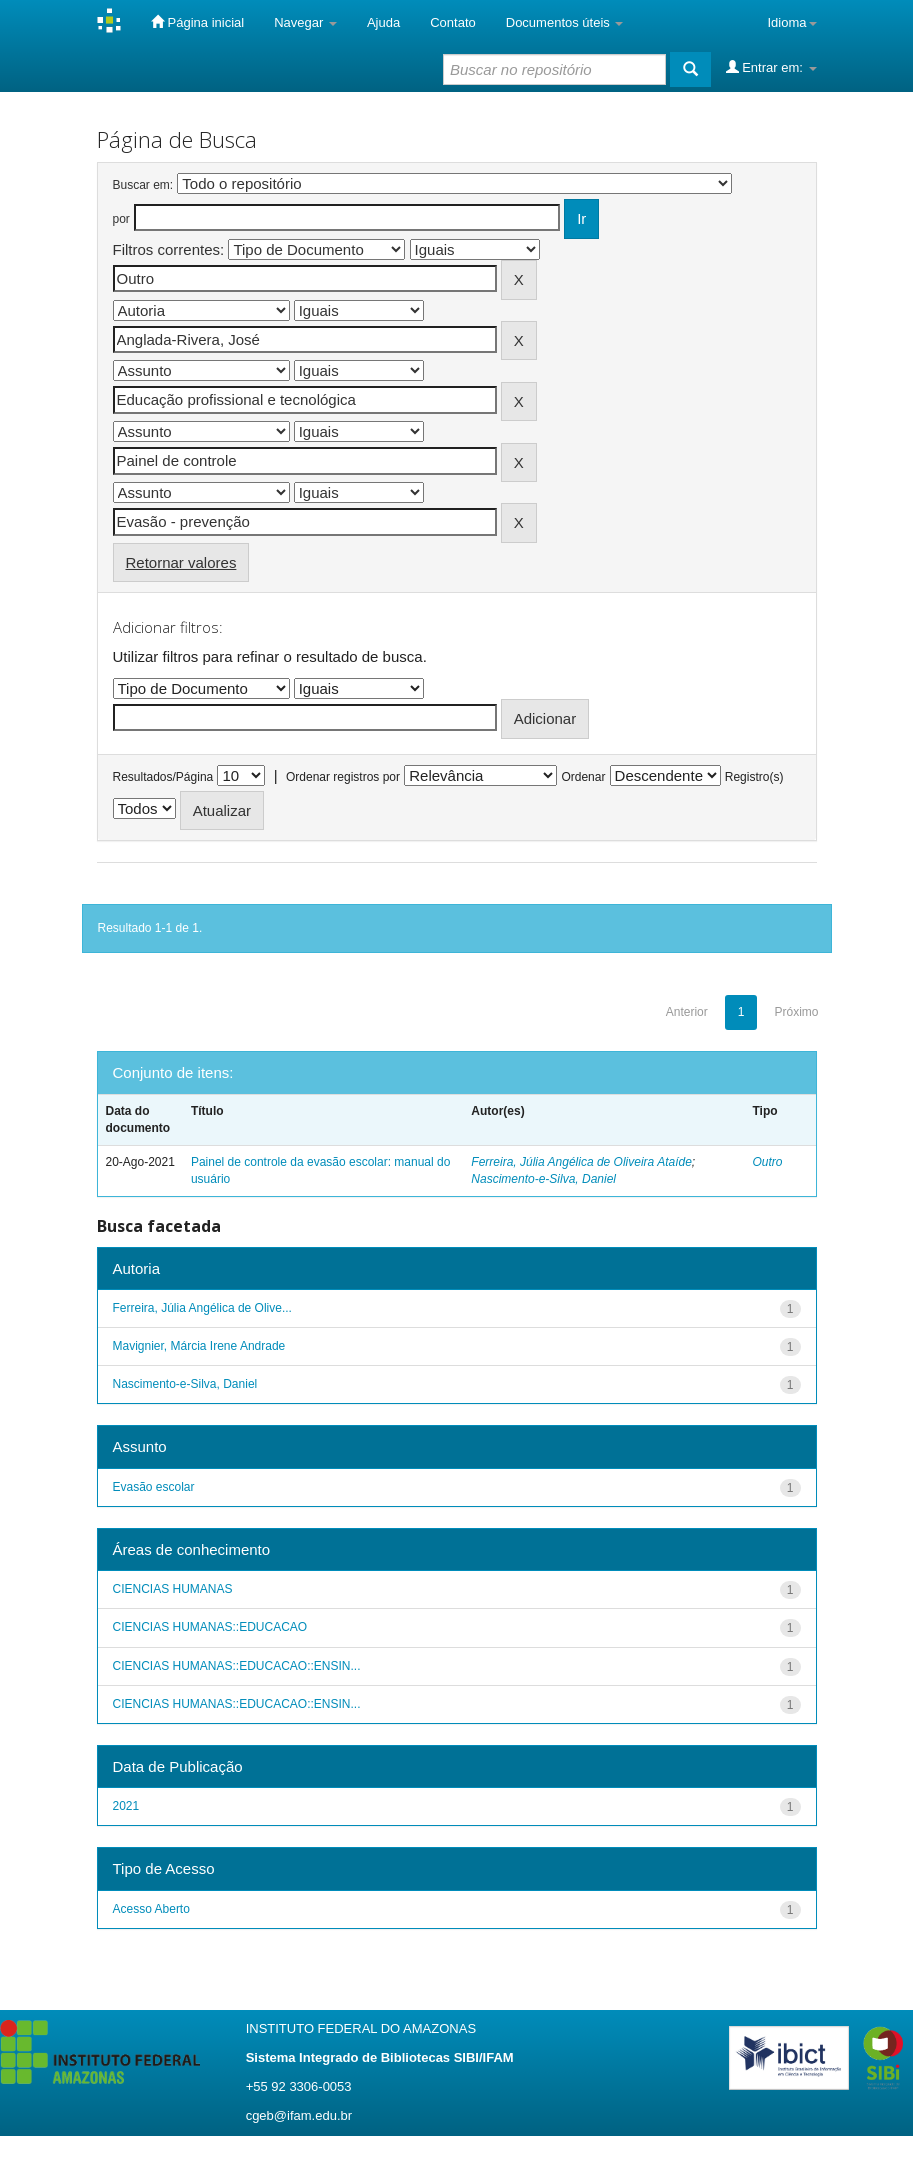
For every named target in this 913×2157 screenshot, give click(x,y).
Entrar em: (771, 67)
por (121, 219)
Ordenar (583, 777)
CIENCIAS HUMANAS (173, 1589)
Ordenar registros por (343, 777)
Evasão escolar (154, 1487)
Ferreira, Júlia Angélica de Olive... (202, 1308)
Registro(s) (754, 777)
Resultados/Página (163, 777)
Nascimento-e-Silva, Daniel (543, 1179)
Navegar (305, 22)
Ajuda (383, 22)
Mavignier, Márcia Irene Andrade (199, 1346)
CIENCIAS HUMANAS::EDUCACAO (210, 1627)
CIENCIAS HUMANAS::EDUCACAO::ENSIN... (237, 1666)
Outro (767, 1162)
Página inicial (197, 22)
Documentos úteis (565, 22)
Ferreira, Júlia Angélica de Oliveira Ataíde (581, 1162)
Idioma (791, 22)
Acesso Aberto (151, 1909)
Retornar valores (181, 562)
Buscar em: (143, 185)
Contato (453, 22)
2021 (126, 1806)
